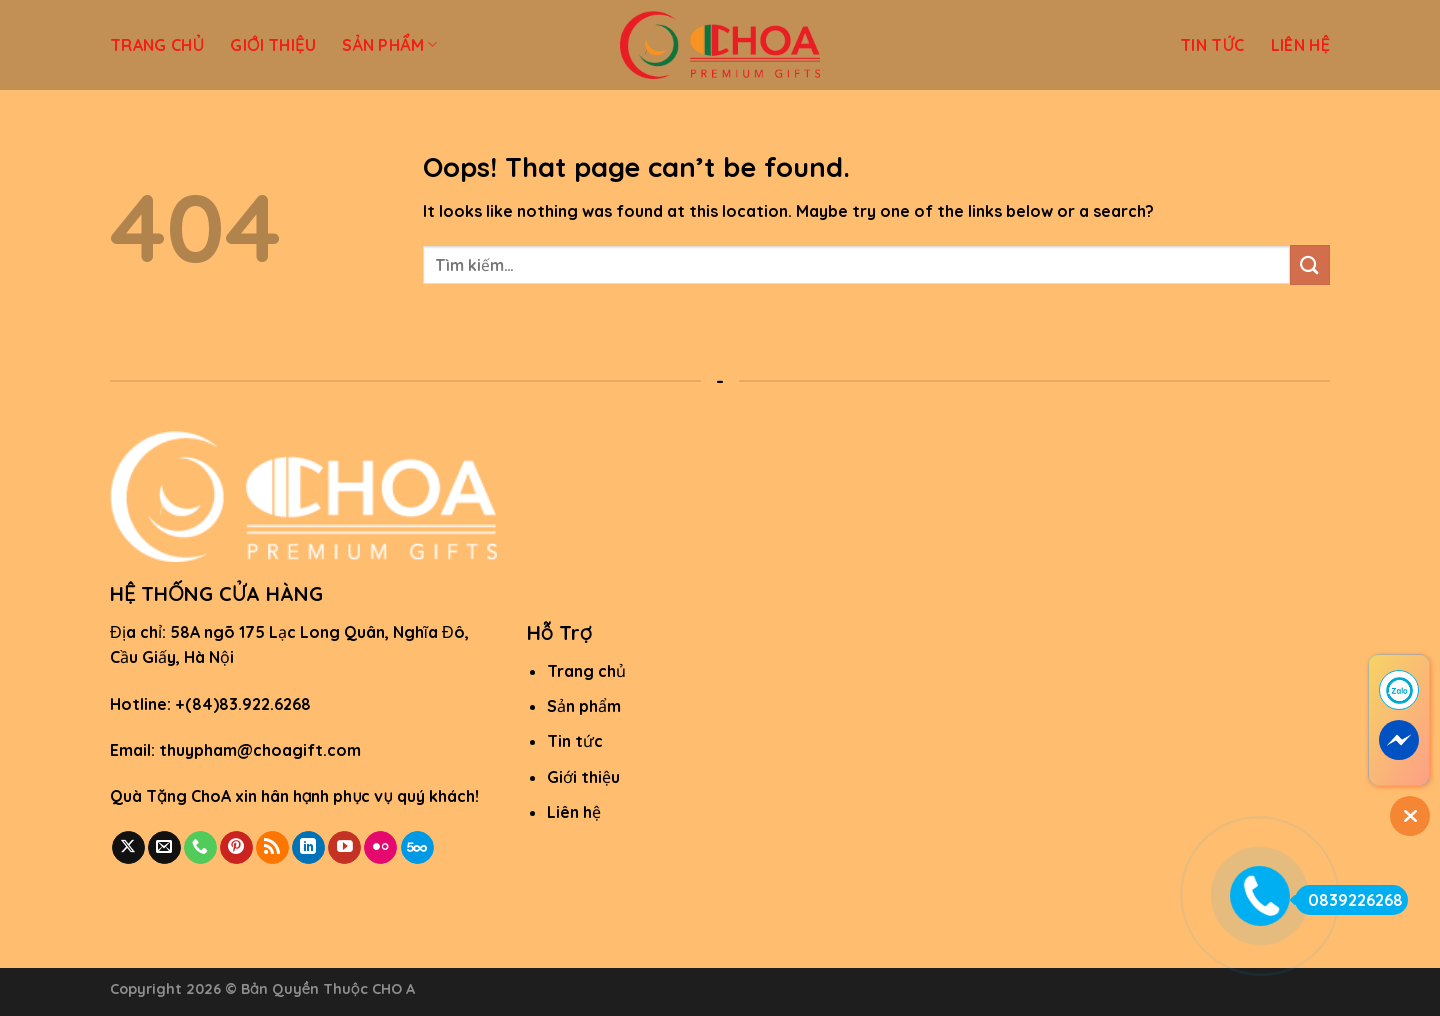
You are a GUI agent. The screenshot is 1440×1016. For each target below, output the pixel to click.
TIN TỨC (1212, 45)
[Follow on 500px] (417, 848)
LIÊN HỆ (1300, 45)
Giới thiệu (583, 777)
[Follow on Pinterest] (236, 848)
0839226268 (1349, 900)
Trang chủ (586, 671)
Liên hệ (574, 812)
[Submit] (1310, 264)
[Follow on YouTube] (344, 848)
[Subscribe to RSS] (272, 848)
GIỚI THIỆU (273, 45)
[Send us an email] (164, 848)
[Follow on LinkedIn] (308, 848)
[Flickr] (380, 848)
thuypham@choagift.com (260, 750)
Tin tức (575, 741)
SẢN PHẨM (390, 45)
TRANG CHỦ (157, 45)
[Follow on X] (128, 848)
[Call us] (200, 848)
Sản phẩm (584, 706)
